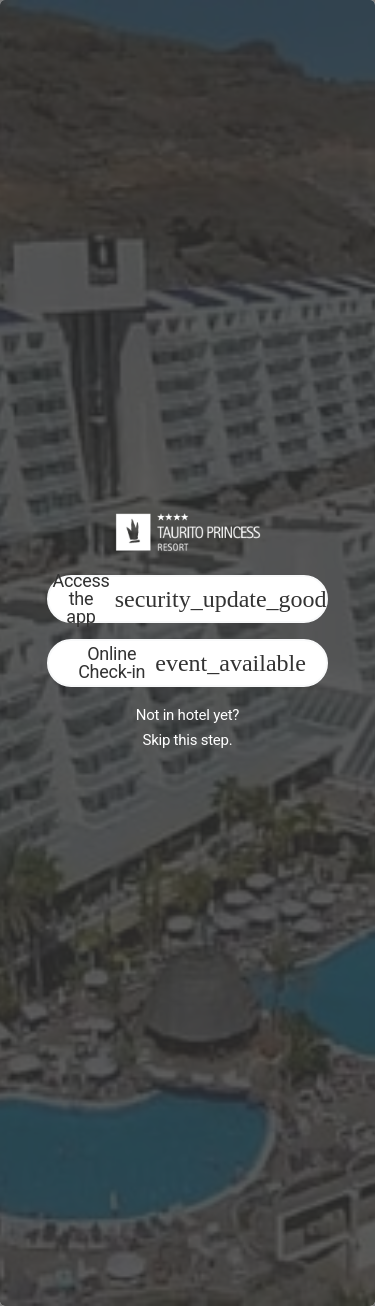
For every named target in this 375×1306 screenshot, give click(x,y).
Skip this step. (188, 740)
